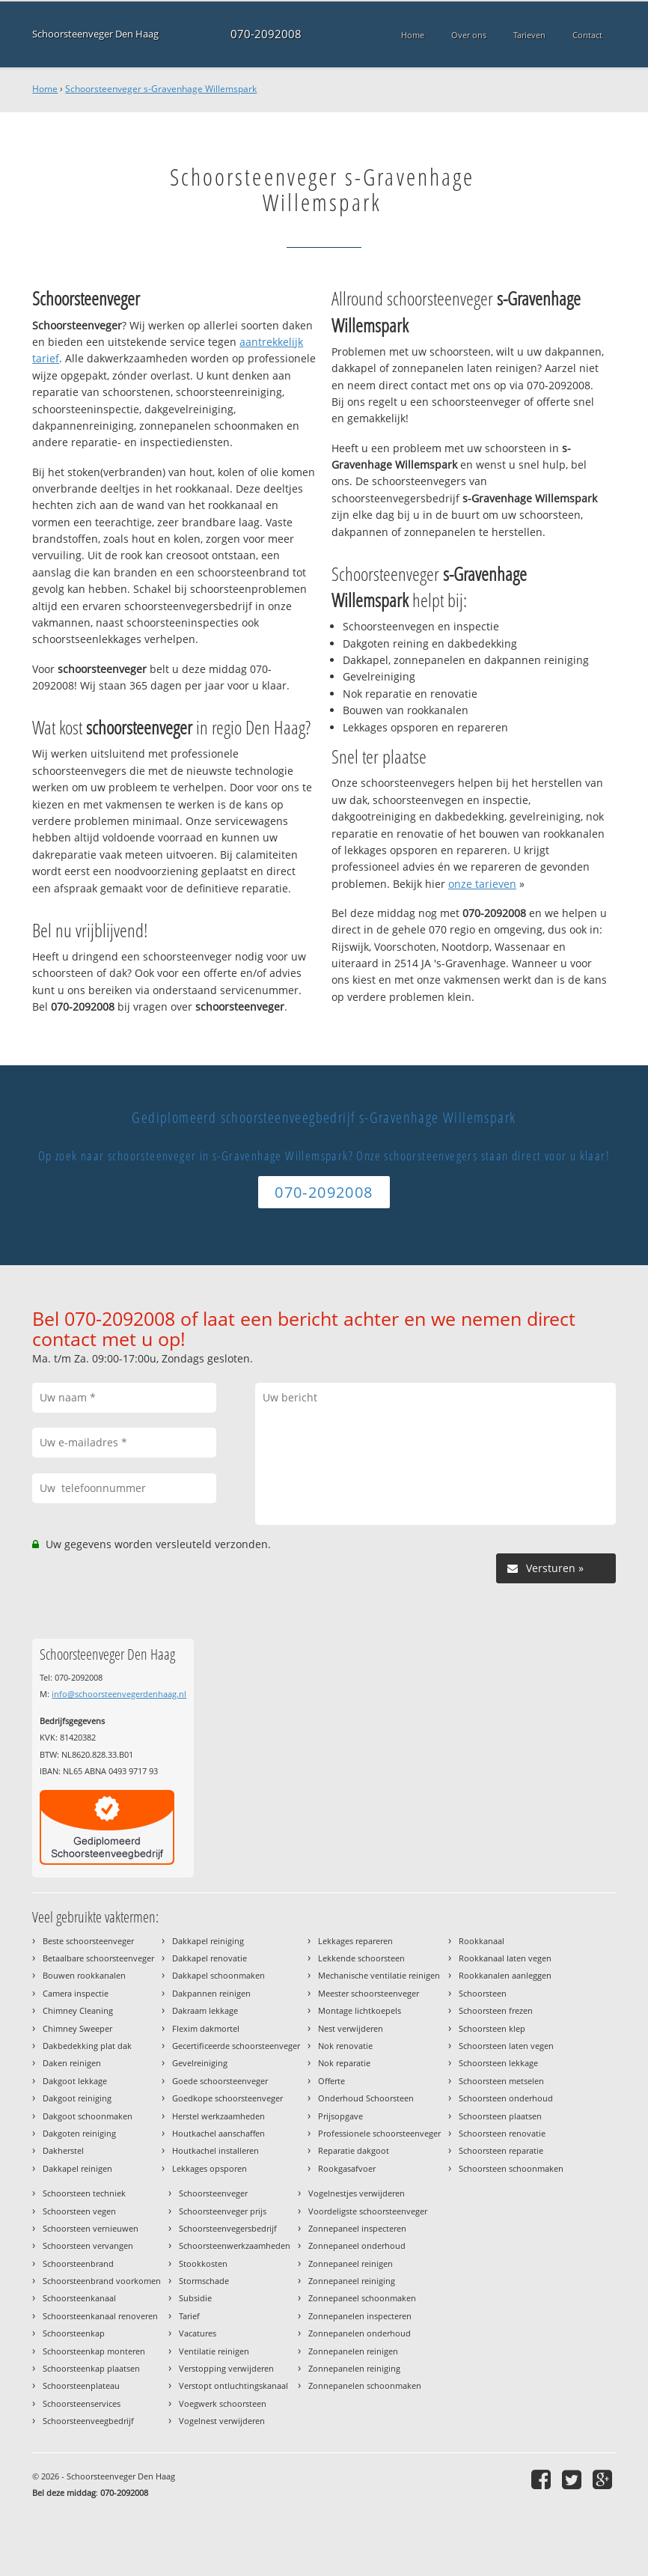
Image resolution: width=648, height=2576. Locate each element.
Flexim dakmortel (205, 2028)
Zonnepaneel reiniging (351, 2280)
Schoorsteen (483, 1993)
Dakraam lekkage (205, 2010)
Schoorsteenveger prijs (222, 2211)
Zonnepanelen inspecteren (360, 2315)
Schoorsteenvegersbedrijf (228, 2228)
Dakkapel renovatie (209, 1958)
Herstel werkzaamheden (218, 2116)
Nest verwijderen (350, 2028)
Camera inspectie (75, 1993)
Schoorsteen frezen (496, 2010)
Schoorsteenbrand (78, 2263)
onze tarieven (482, 884)
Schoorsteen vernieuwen (90, 2228)
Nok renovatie (345, 2045)
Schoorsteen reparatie (501, 2150)
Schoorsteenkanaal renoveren (100, 2315)
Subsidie (195, 2298)
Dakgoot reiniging (77, 2098)
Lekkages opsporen (209, 2168)
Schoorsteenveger (213, 2193)
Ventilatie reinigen (214, 2351)
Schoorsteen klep (492, 2028)
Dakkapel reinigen (77, 2168)
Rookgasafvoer (347, 2168)
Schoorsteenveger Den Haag (95, 34)
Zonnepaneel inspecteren (357, 2228)
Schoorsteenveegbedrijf (88, 2420)
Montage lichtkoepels (359, 2010)
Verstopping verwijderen (226, 2368)
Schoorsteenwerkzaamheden (234, 2245)
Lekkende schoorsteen (361, 1958)
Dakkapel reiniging (208, 1940)
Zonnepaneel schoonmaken (362, 2298)
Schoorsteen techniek (84, 2193)
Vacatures (197, 2333)
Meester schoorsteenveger (368, 1993)
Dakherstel (63, 2150)
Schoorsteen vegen (79, 2211)
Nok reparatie (344, 2062)
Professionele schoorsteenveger (379, 2133)
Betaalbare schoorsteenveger (98, 1958)
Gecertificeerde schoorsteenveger (236, 2045)
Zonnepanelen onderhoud (359, 2333)
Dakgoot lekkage (75, 2080)
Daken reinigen (72, 2062)
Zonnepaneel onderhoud (357, 2245)
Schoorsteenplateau (81, 2385)
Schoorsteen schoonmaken (511, 2168)
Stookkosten (203, 2263)
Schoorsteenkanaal (79, 2298)
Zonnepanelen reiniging (354, 2368)
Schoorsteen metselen (501, 2080)
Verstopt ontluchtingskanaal (233, 2385)
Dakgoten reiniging (79, 2133)
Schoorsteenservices (81, 2403)
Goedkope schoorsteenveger (227, 2098)
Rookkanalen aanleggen (505, 1975)
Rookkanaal (481, 1940)
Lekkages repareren (355, 1940)
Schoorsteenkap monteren (94, 2351)
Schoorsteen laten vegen (506, 2045)
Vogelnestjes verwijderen (356, 2193)
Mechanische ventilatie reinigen (379, 1975)
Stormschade (204, 2280)
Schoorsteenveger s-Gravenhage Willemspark (161, 88)
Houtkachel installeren (215, 2150)
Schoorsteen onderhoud (506, 2098)
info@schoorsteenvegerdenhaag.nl (119, 1693)
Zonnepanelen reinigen (353, 2351)
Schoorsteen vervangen (88, 2245)
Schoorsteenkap (74, 2333)
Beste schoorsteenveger (88, 1940)
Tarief (189, 2315)
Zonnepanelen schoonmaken (364, 2385)
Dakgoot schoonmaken (87, 2116)
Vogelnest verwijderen (222, 2420)
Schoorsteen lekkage (498, 2062)
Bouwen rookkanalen (84, 1975)
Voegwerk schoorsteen (222, 2403)
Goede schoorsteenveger (220, 2080)
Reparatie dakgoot (353, 2150)
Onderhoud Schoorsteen (366, 2098)
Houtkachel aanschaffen (218, 2133)
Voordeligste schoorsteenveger (367, 2211)
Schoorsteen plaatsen (500, 2116)
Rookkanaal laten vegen (505, 1958)
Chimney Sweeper (77, 2028)
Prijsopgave (340, 2116)
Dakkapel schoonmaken (218, 1975)
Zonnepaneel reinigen (350, 2263)
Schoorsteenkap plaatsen (91, 2368)
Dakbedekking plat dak (87, 2045)
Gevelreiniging (199, 2062)
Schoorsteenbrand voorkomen (102, 2280)
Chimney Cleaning (78, 2010)
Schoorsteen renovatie (502, 2133)
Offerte (331, 2080)
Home (45, 88)
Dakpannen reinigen (211, 1993)
